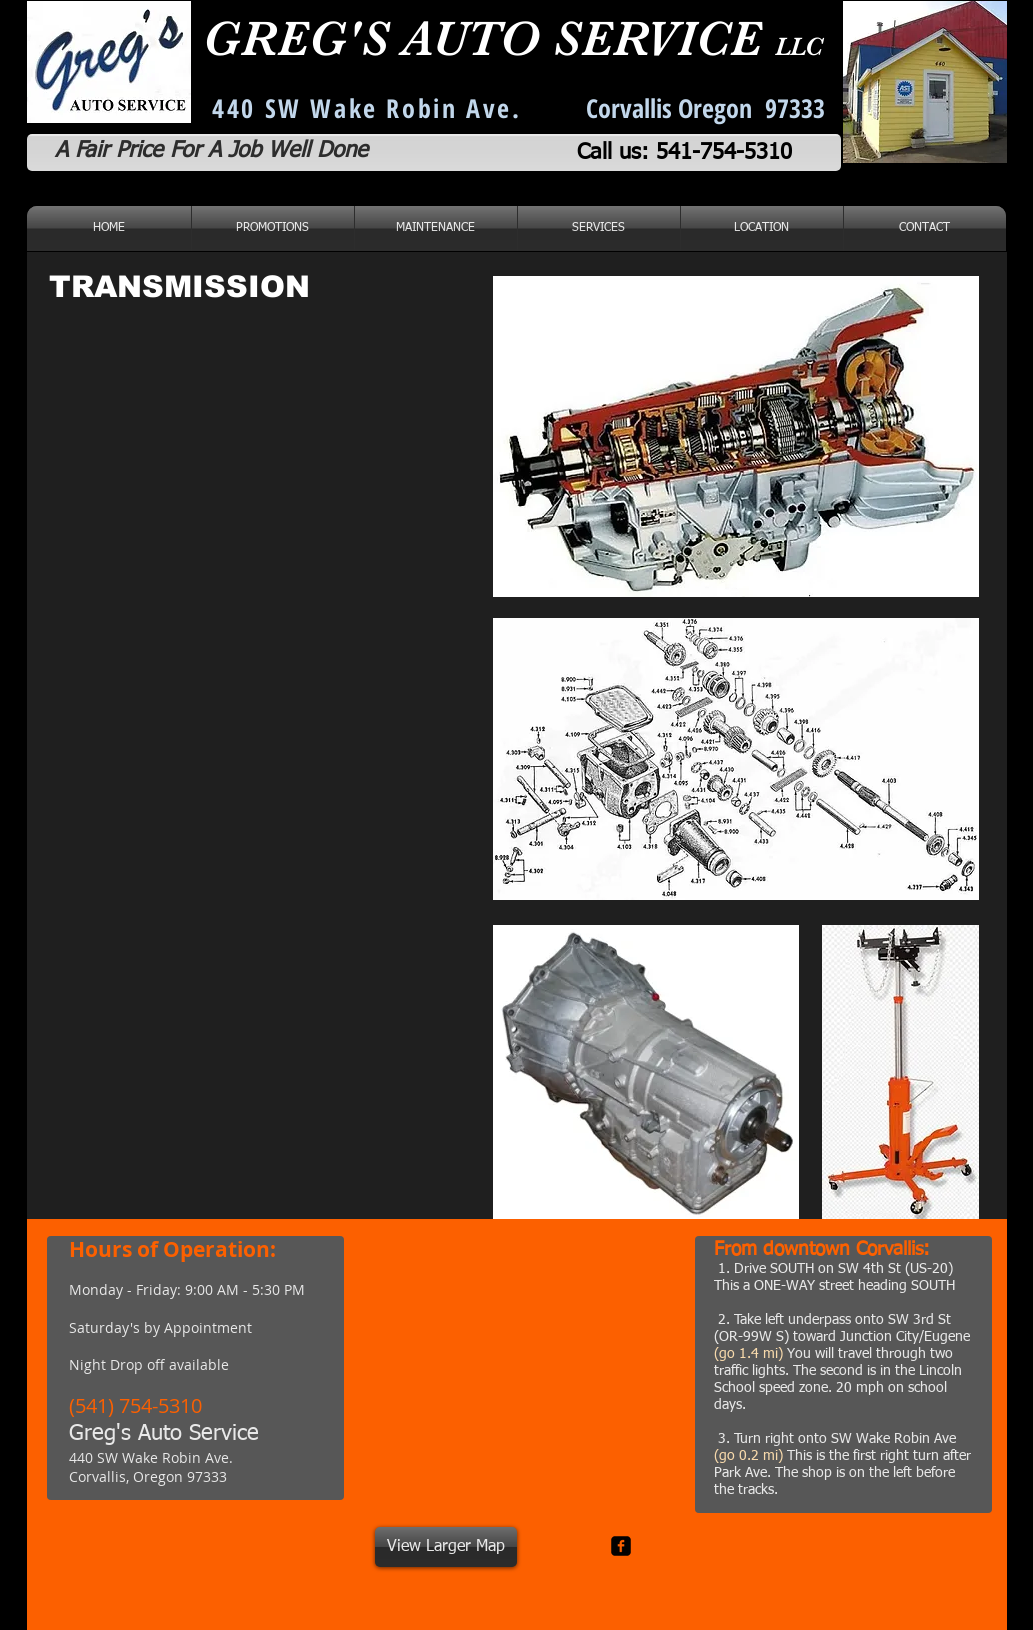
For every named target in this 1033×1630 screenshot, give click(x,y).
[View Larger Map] (446, 1547)
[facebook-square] (621, 1546)
